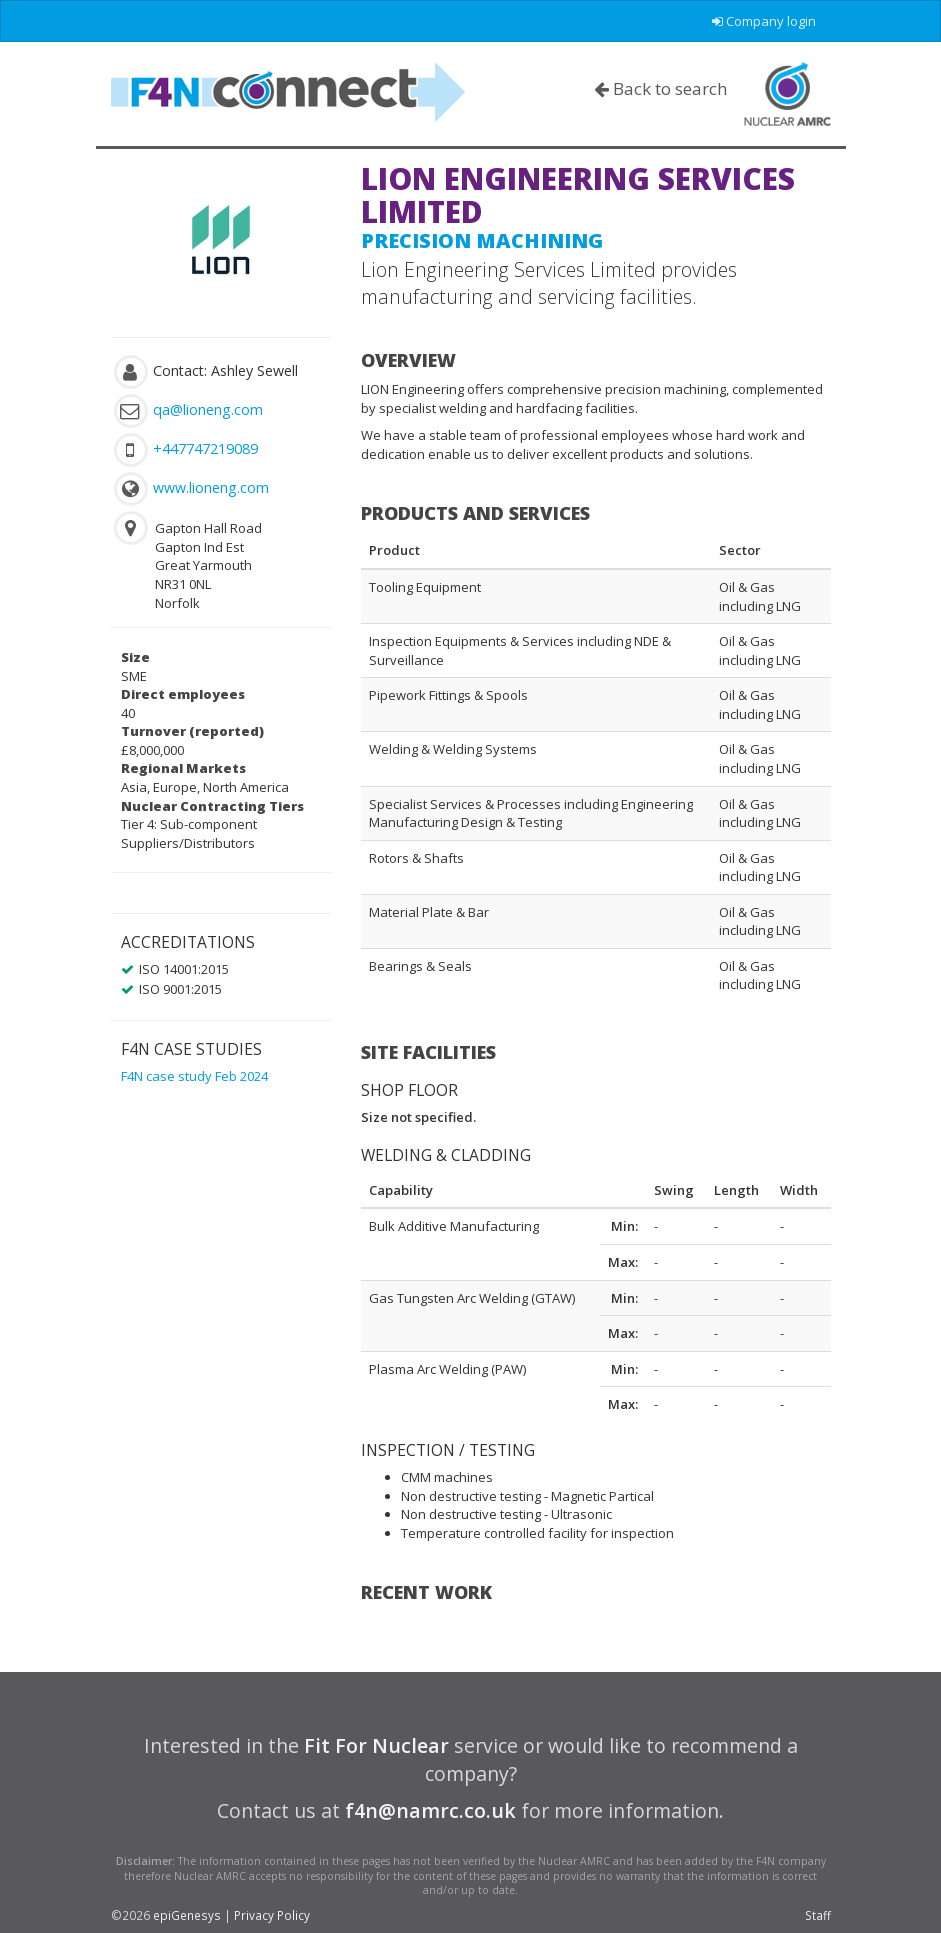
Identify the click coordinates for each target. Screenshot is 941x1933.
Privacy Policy (272, 1915)
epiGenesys (187, 1915)
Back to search (660, 88)
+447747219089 (205, 448)
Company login (764, 21)
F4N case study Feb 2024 (194, 1076)
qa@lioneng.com (208, 409)
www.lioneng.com (211, 487)
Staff (818, 1915)
